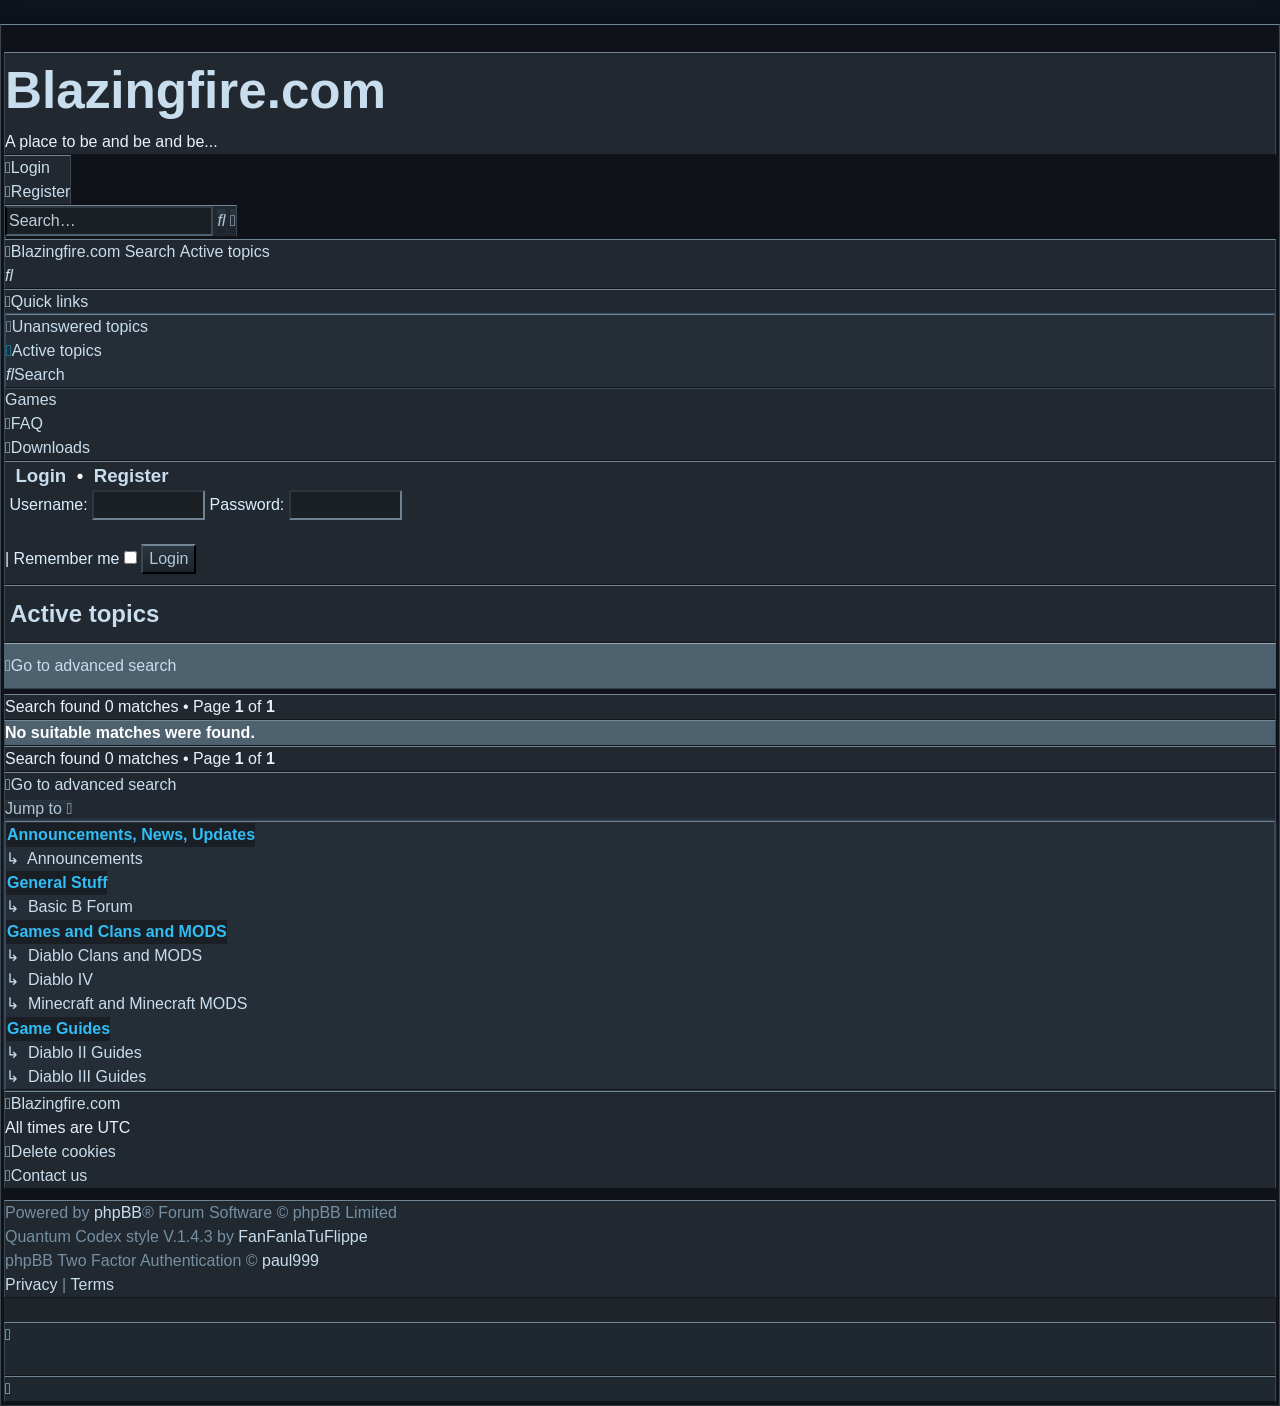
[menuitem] (27, 168)
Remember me (75, 558)
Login (35, 475)
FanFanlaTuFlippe (302, 1236)
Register (131, 475)
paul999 (290, 1260)
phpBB (118, 1212)
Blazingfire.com (195, 90)
